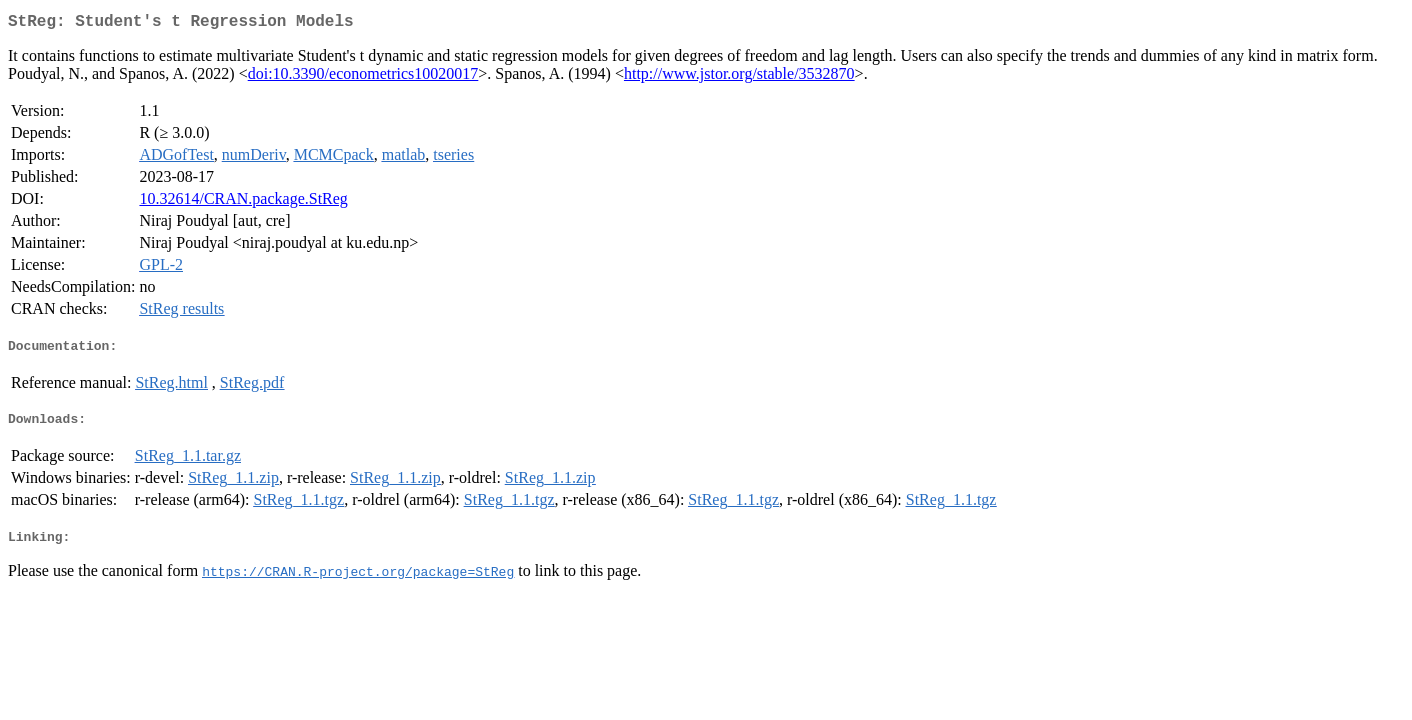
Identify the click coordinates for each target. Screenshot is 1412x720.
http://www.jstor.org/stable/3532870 (739, 77)
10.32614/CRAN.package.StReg (243, 202)
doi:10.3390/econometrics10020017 (363, 77)
